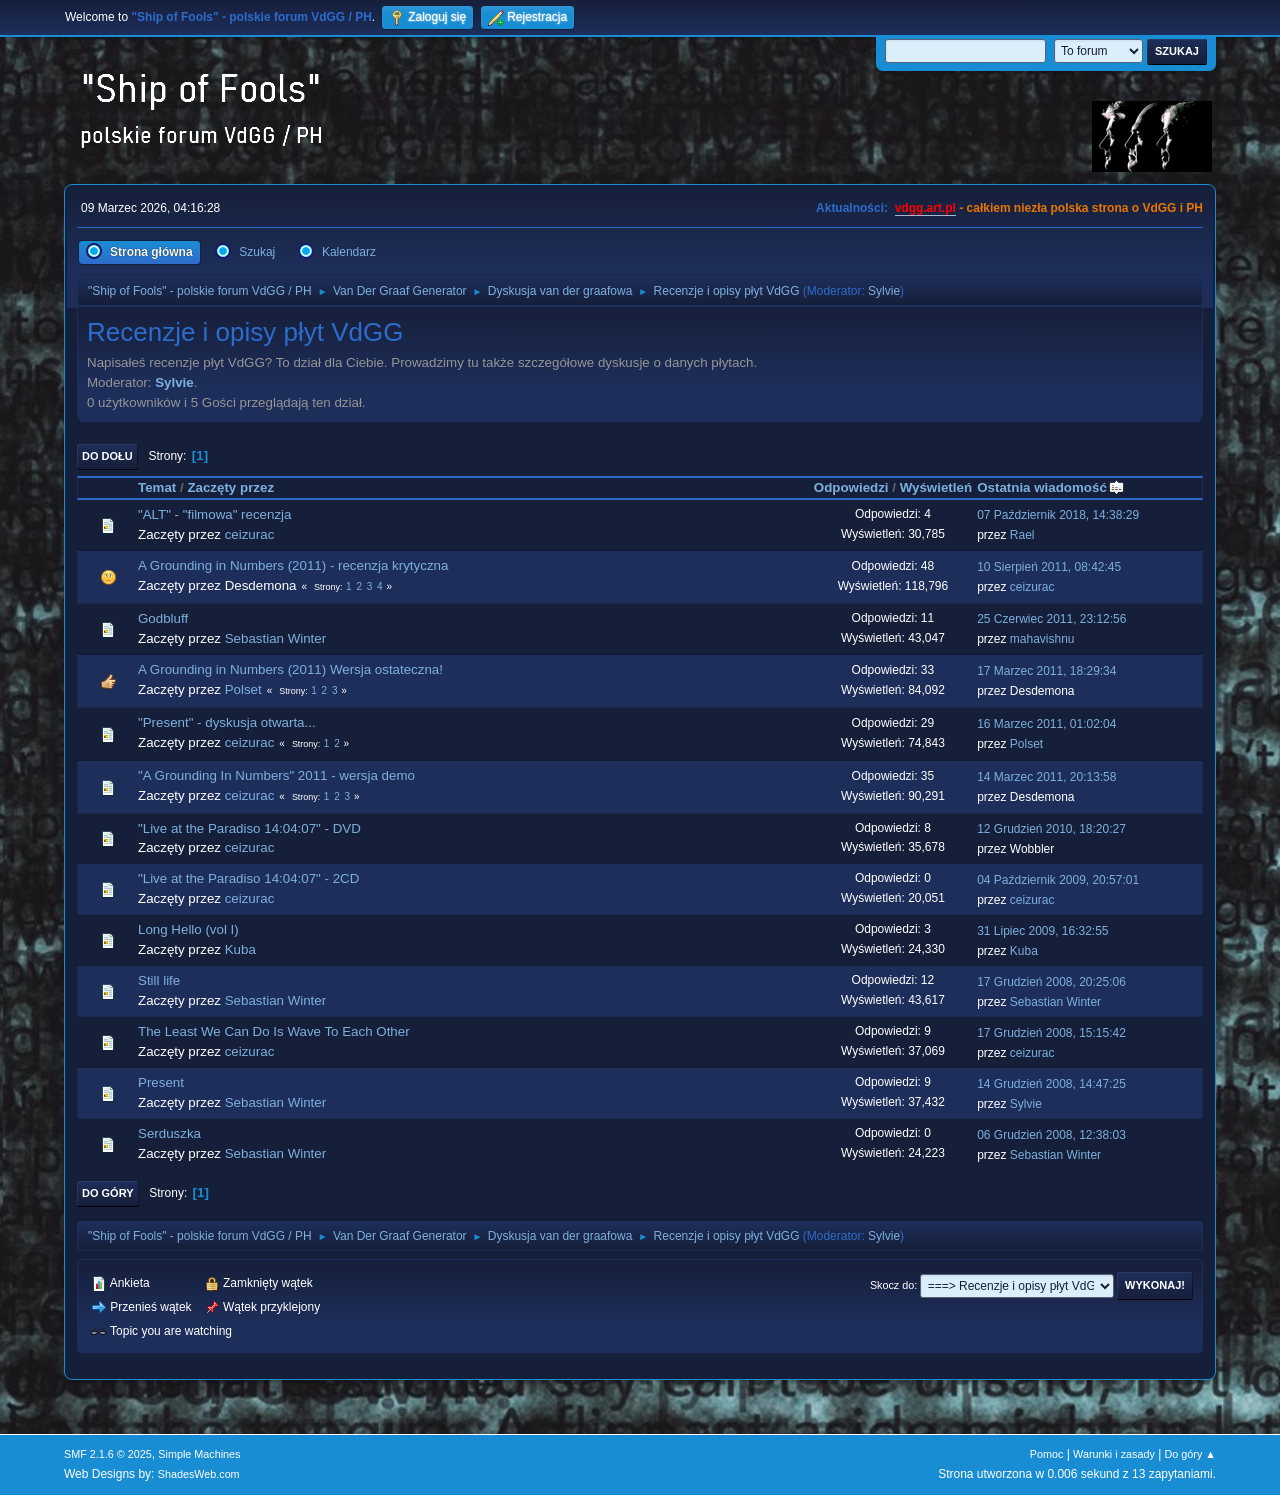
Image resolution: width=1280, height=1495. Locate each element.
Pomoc (1047, 1454)
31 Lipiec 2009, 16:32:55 (1042, 931)
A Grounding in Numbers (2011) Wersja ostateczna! (290, 669)
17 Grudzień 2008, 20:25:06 (1051, 982)
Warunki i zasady (1114, 1454)
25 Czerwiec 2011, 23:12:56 (1051, 619)
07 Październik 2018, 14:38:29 (1058, 515)
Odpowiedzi (851, 487)
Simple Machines (199, 1454)
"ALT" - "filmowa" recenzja (214, 514)
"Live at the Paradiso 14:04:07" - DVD (249, 828)
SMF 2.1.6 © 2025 (108, 1454)
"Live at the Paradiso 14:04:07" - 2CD (248, 878)
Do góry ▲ (1190, 1454)
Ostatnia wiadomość (1051, 487)
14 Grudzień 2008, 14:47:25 (1051, 1084)
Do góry (108, 1193)
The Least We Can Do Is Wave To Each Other (274, 1031)
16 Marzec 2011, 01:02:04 (1046, 724)
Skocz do (892, 1285)
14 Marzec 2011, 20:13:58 (1046, 777)
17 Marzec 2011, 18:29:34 (1046, 671)
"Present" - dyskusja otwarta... (227, 722)
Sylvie (884, 291)
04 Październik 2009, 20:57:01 (1058, 880)
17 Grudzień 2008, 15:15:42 (1051, 1033)
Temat (157, 487)
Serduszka (169, 1133)
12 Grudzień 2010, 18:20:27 (1051, 829)
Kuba (240, 949)
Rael (1022, 535)
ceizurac (250, 534)
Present (161, 1082)
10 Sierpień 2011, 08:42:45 (1049, 567)
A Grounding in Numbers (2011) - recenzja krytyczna (293, 565)
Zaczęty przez (230, 487)
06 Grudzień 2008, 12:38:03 (1051, 1135)
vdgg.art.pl (925, 208)
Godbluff (163, 618)
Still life (159, 980)
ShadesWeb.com (199, 1474)
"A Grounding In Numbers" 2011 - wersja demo (276, 775)
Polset (243, 689)
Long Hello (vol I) (188, 929)
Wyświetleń (936, 487)
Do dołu (107, 456)
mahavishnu (1042, 639)
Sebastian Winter (276, 638)
